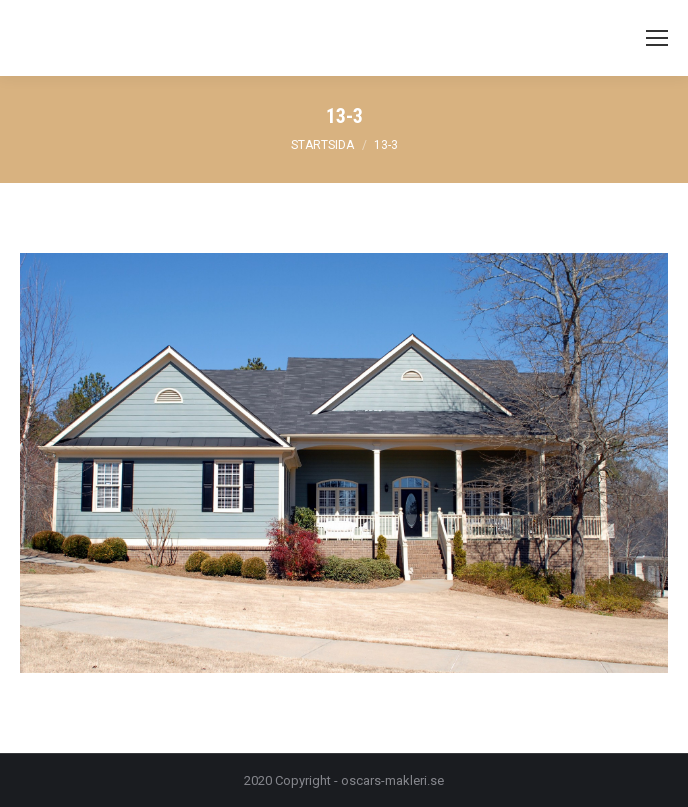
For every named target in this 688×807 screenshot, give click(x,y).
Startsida (322, 145)
